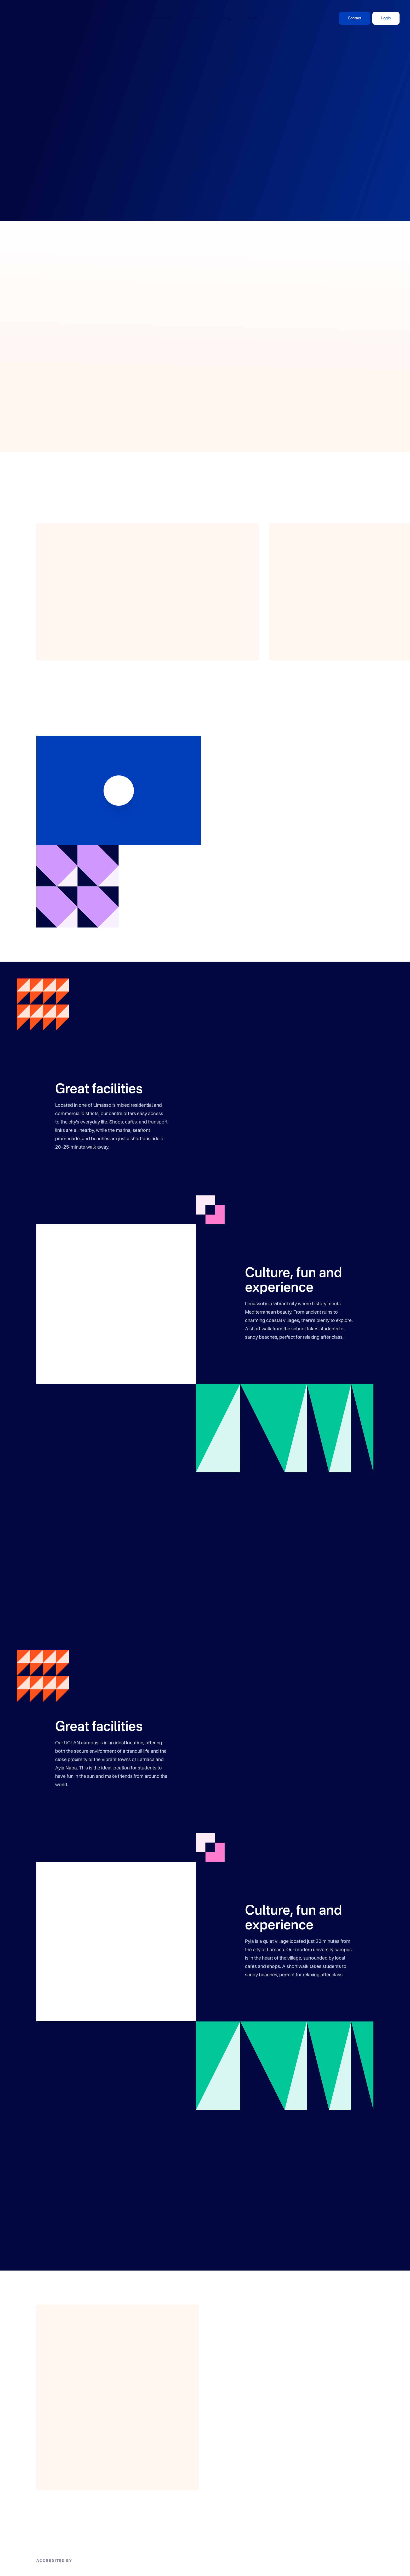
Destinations (160, 18)
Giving (225, 18)
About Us (256, 18)
